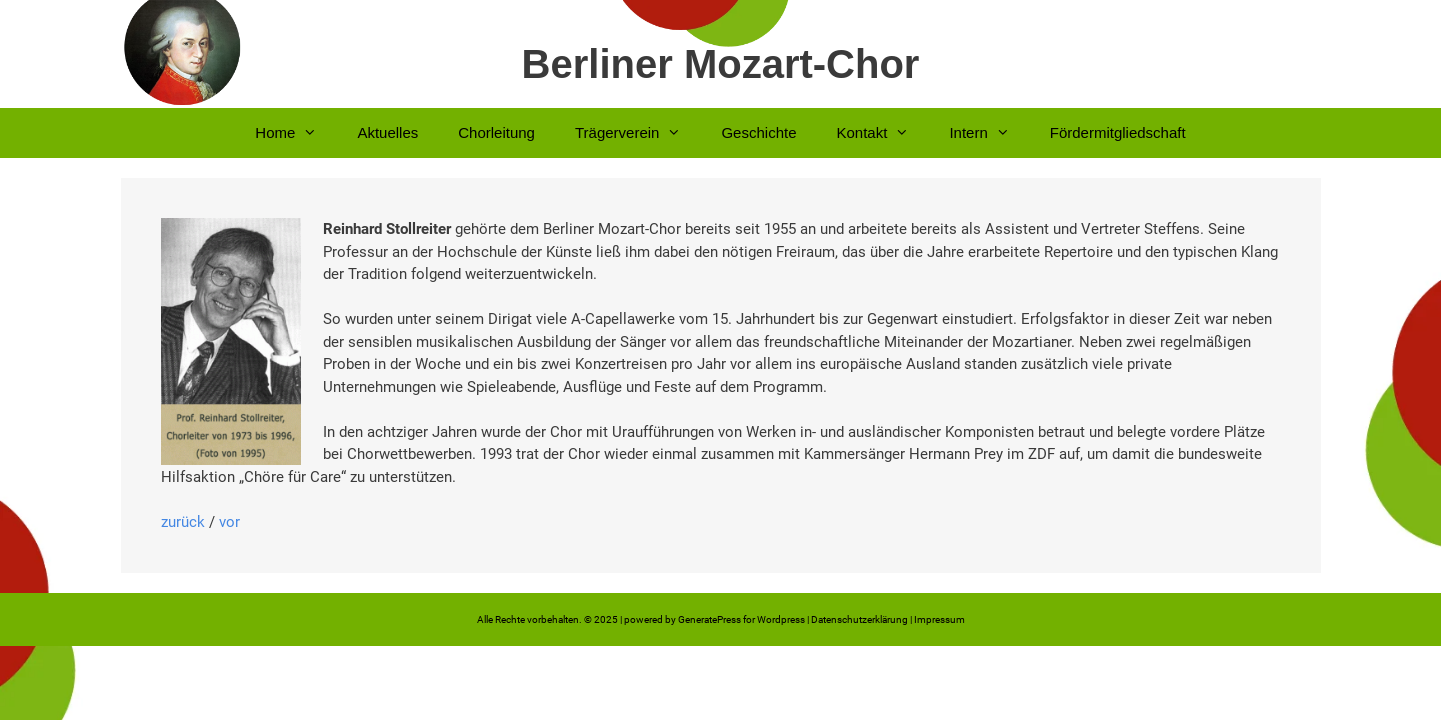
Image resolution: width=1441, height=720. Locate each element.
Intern (989, 133)
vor (229, 522)
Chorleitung (496, 132)
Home (296, 133)
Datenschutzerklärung (859, 619)
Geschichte (758, 132)
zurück (183, 522)
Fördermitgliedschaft (1118, 132)
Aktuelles (387, 132)
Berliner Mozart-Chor (721, 64)
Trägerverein (638, 133)
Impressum (939, 619)
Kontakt (883, 133)
